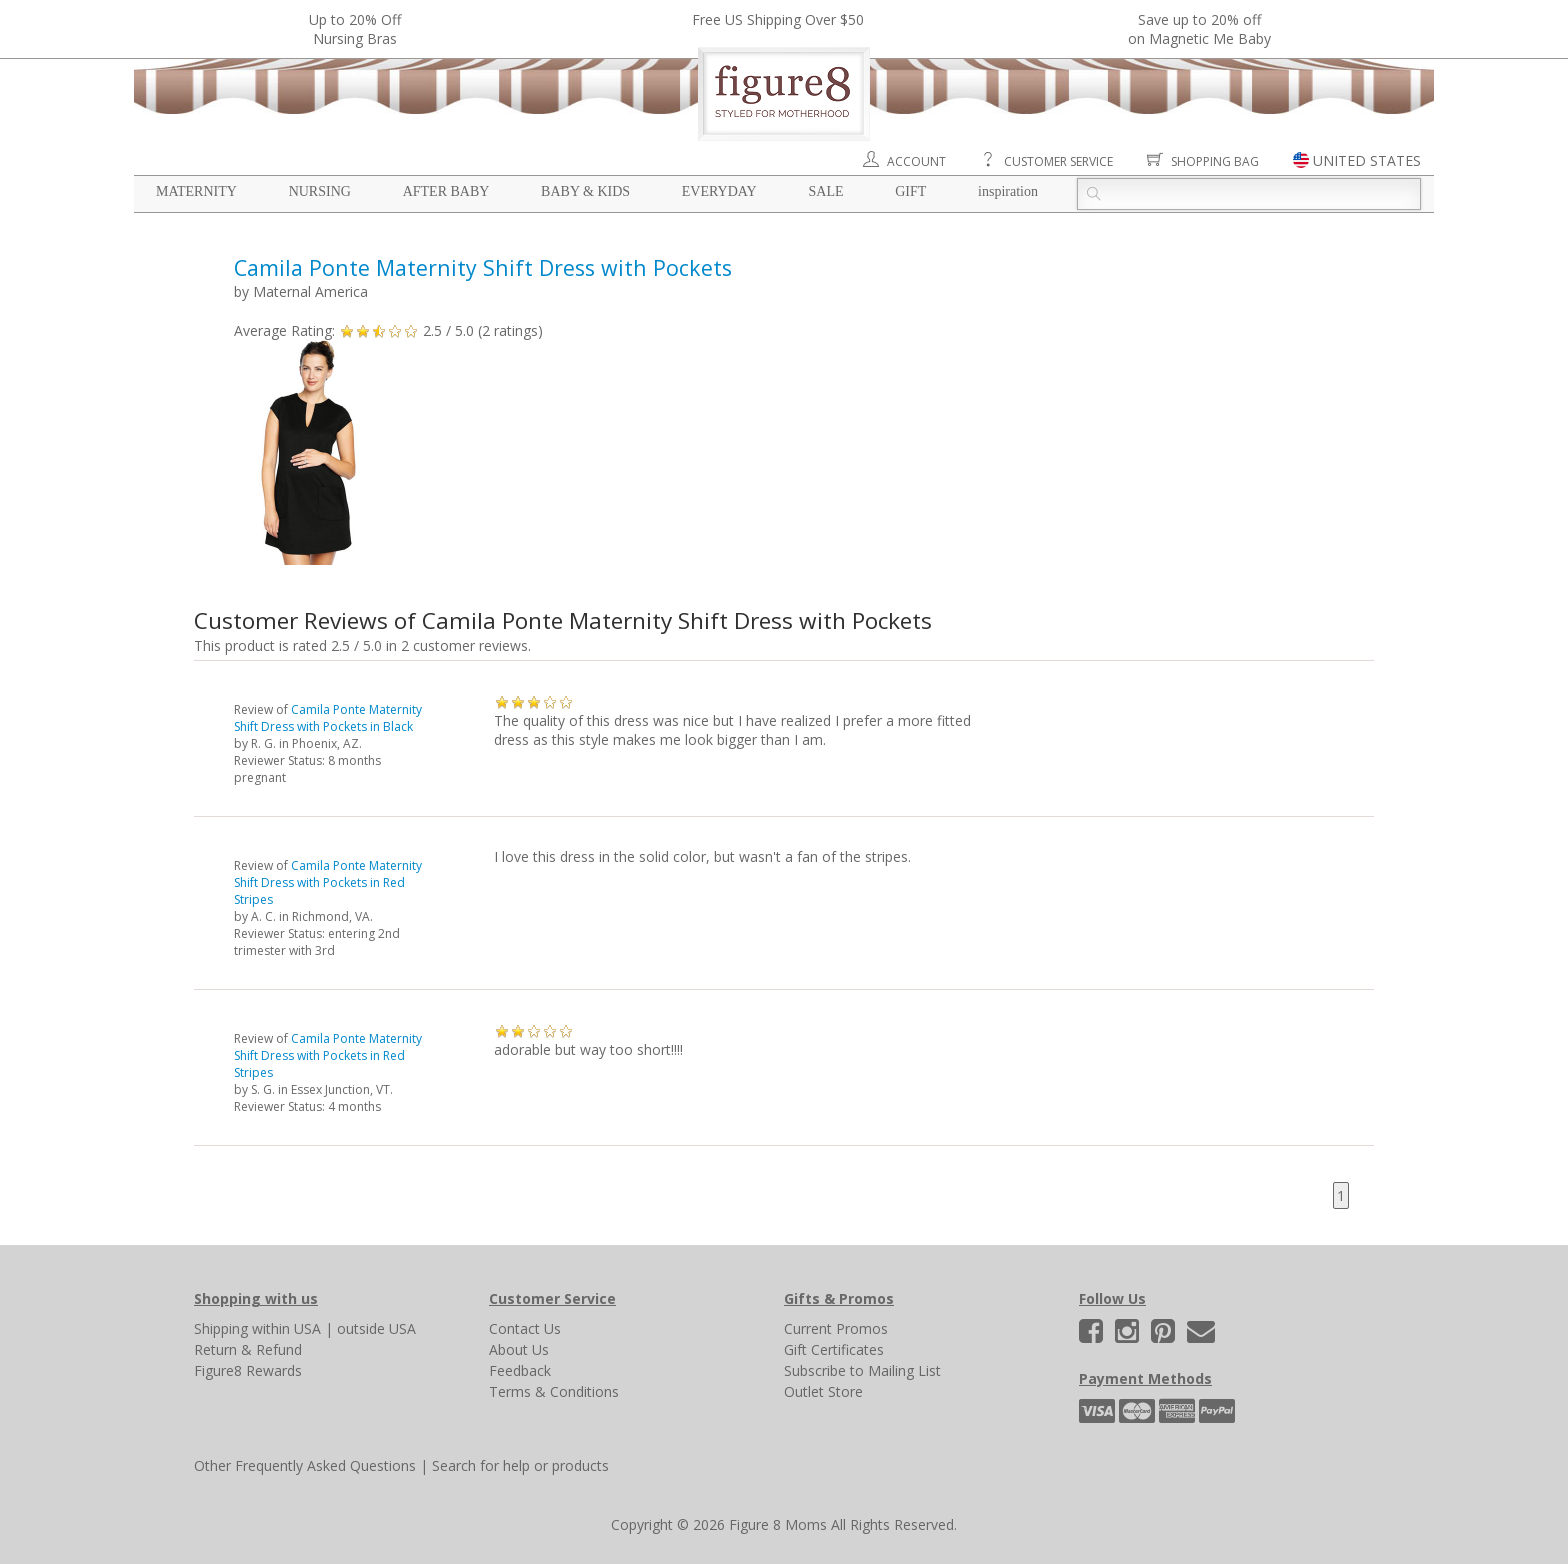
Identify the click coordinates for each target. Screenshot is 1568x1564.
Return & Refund (248, 1349)
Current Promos (836, 1328)
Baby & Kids (585, 191)
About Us (519, 1349)
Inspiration (1008, 191)
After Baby (446, 191)
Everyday (719, 191)
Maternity (196, 191)
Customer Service (1058, 161)
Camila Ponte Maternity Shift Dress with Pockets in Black (328, 718)
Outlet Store (823, 1391)
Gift (910, 191)
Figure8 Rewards (248, 1370)
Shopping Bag (1215, 161)
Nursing (320, 191)
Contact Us (525, 1328)
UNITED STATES (1367, 160)
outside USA (376, 1328)
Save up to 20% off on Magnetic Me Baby (1199, 29)
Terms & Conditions (554, 1391)
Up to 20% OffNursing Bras (355, 29)
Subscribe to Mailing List (862, 1370)
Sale (825, 191)
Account (916, 161)
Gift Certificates (834, 1349)
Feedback (520, 1370)
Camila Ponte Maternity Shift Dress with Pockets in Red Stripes (328, 882)
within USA (286, 1328)
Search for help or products (520, 1465)
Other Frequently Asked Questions (305, 1465)
